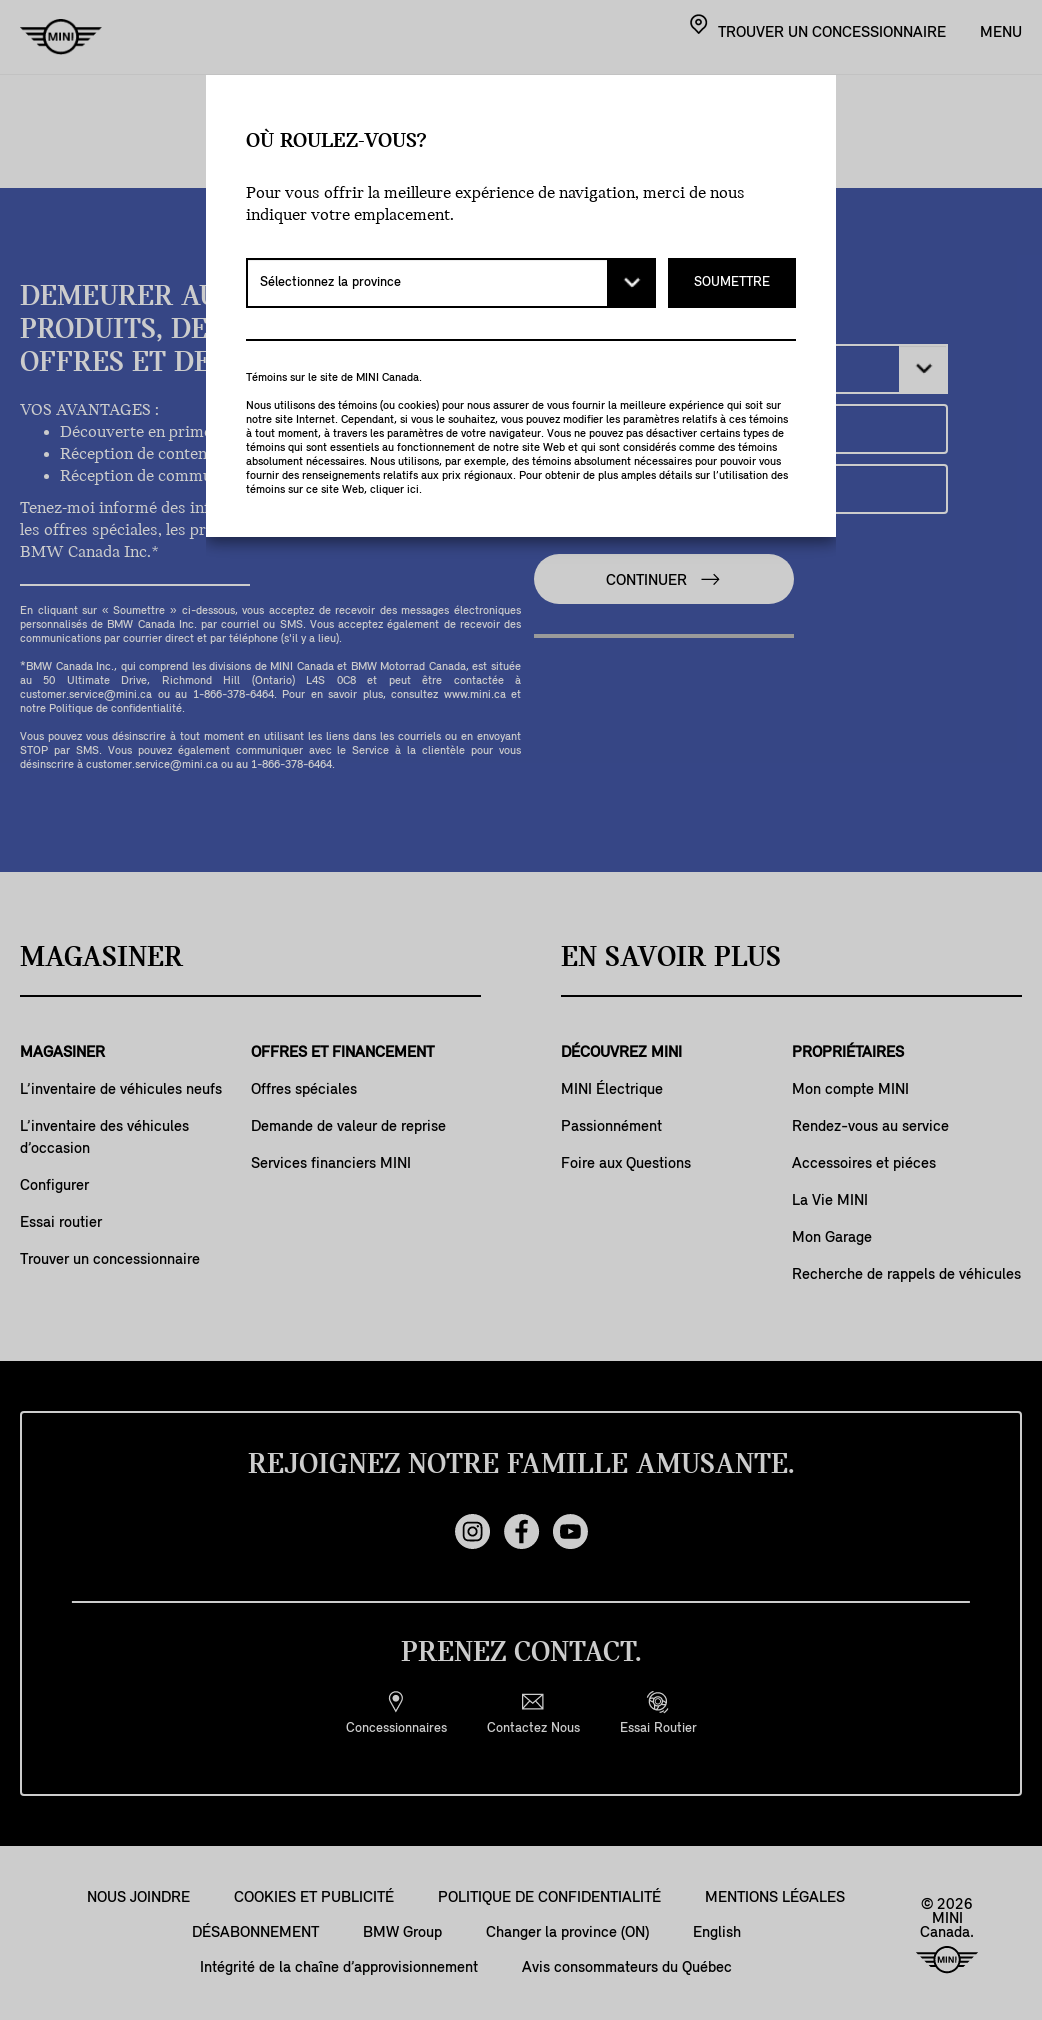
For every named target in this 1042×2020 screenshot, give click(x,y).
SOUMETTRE (732, 282)
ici (413, 490)
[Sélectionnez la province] (451, 283)
